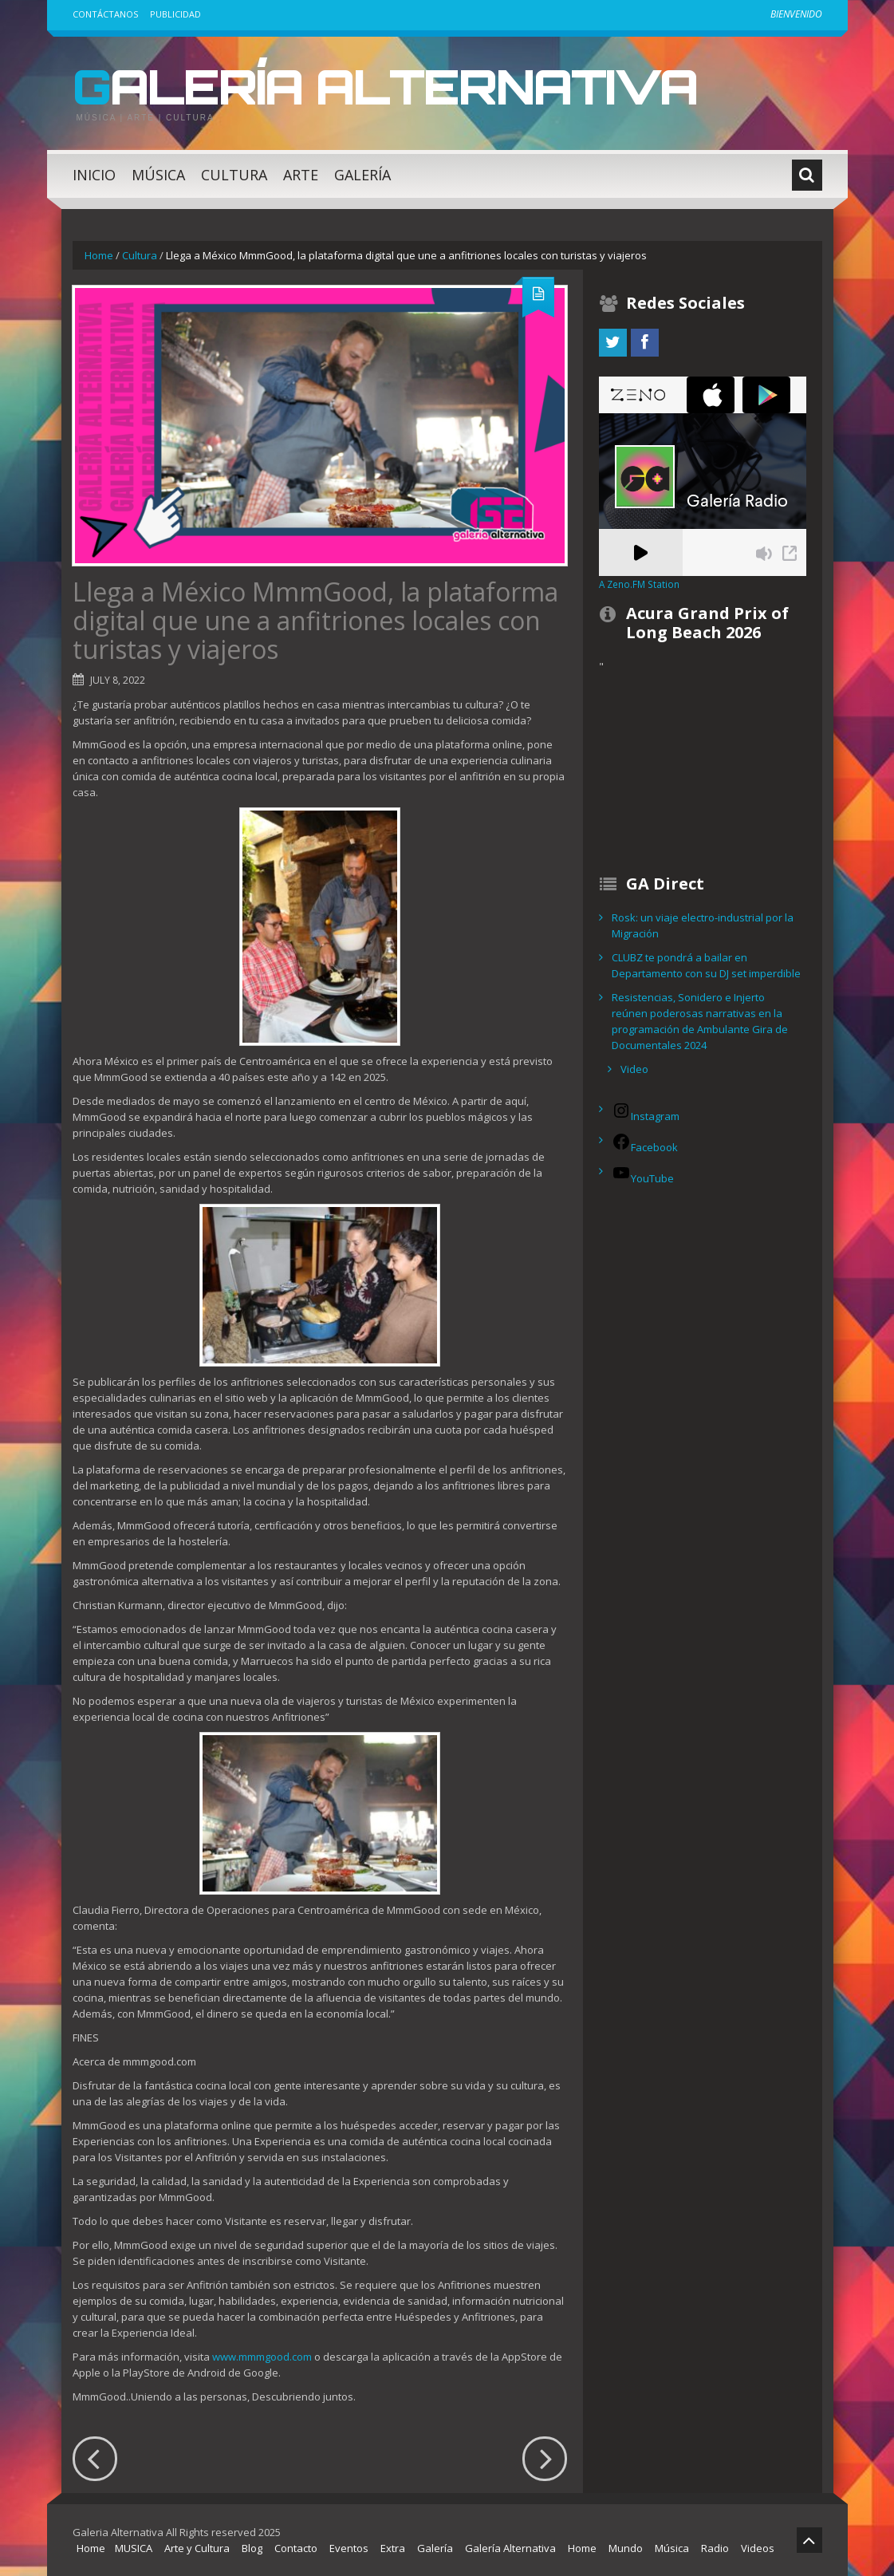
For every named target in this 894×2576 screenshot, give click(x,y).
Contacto (295, 2548)
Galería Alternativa (385, 86)
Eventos (348, 2548)
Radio (715, 2548)
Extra (392, 2548)
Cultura (234, 174)
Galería (362, 174)
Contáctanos (105, 14)
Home (99, 255)
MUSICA (133, 2548)
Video (634, 1069)
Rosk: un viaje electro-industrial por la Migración (703, 925)
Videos (757, 2548)
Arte (300, 174)
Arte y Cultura (197, 2548)
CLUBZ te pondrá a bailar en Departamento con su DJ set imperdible (706, 965)
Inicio (94, 174)
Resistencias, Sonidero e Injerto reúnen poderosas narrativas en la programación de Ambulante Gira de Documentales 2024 (700, 1021)
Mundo (625, 2548)
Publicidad (175, 14)
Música (158, 174)
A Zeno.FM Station (639, 584)
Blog (252, 2548)
